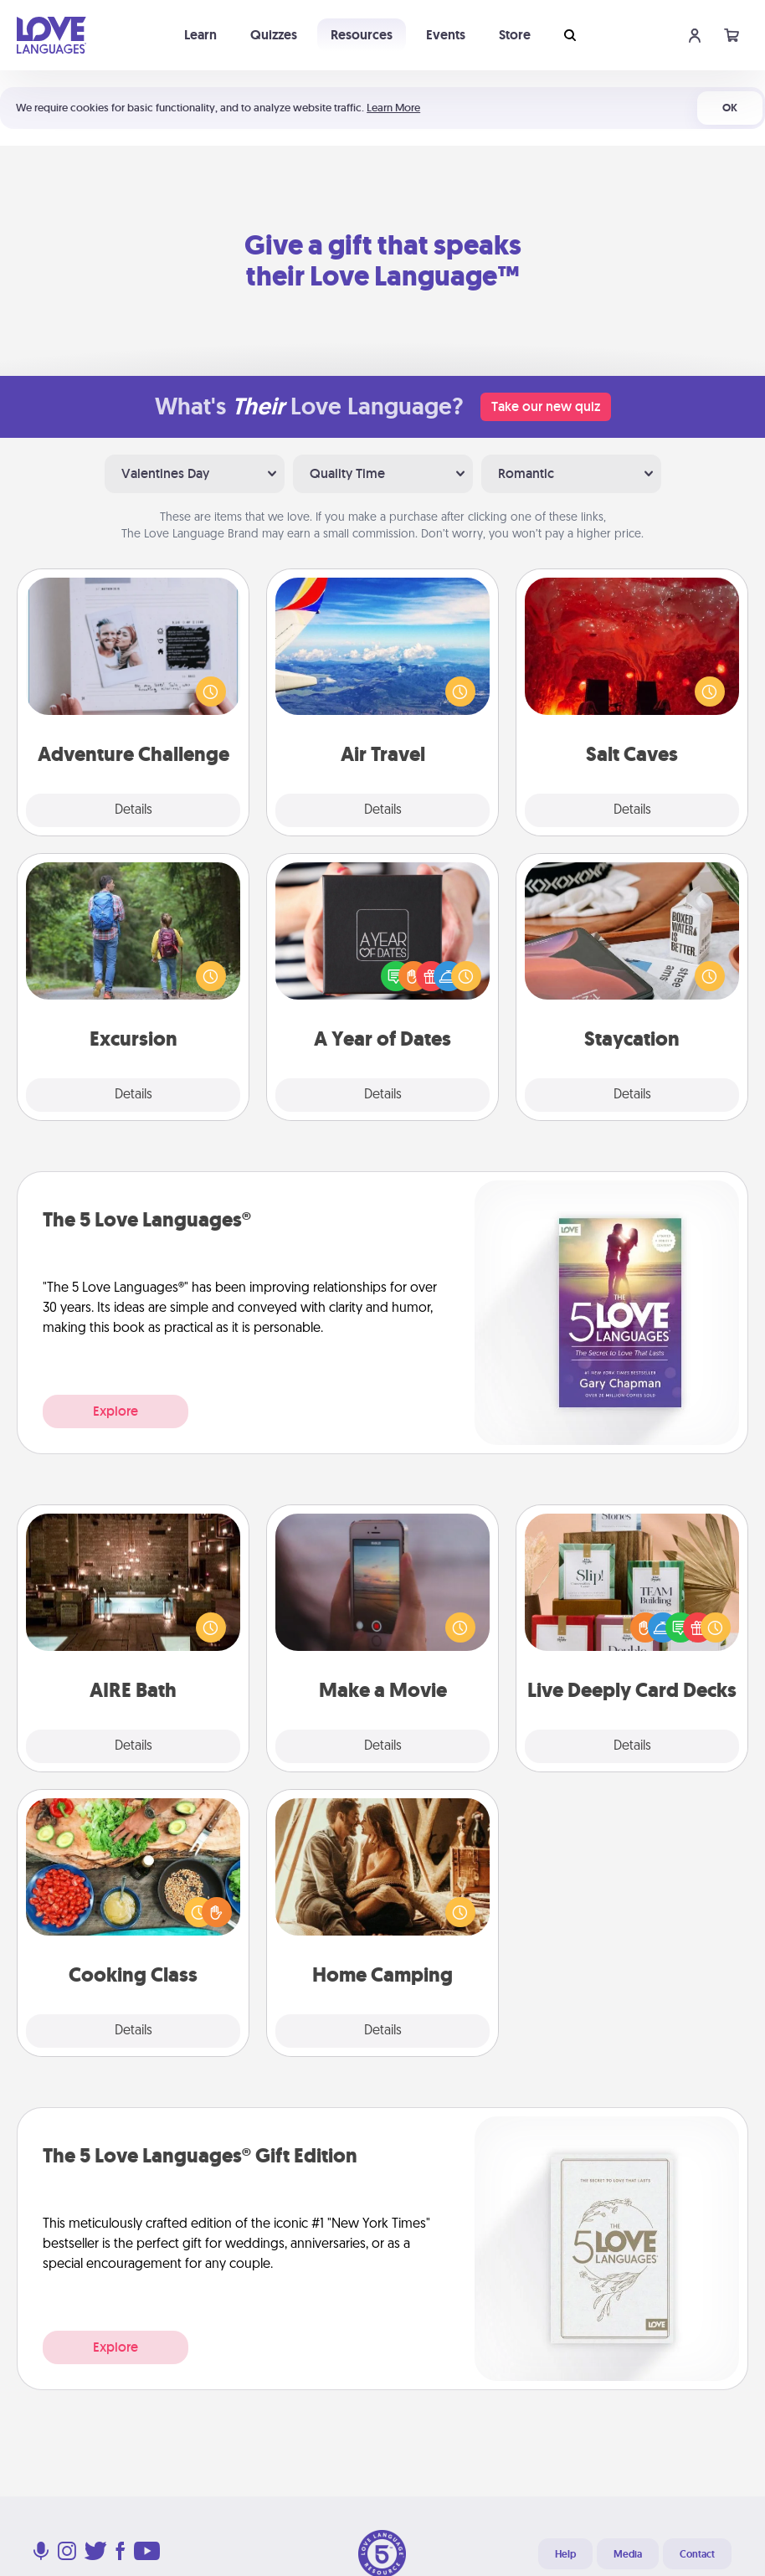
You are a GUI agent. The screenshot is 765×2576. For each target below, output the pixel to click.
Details (133, 810)
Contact (697, 2554)
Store (515, 35)
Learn (200, 35)
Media (628, 2554)
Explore (115, 1411)
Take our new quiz (545, 406)
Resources (362, 35)
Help (565, 2554)
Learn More (393, 107)
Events (445, 35)
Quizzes (273, 35)
